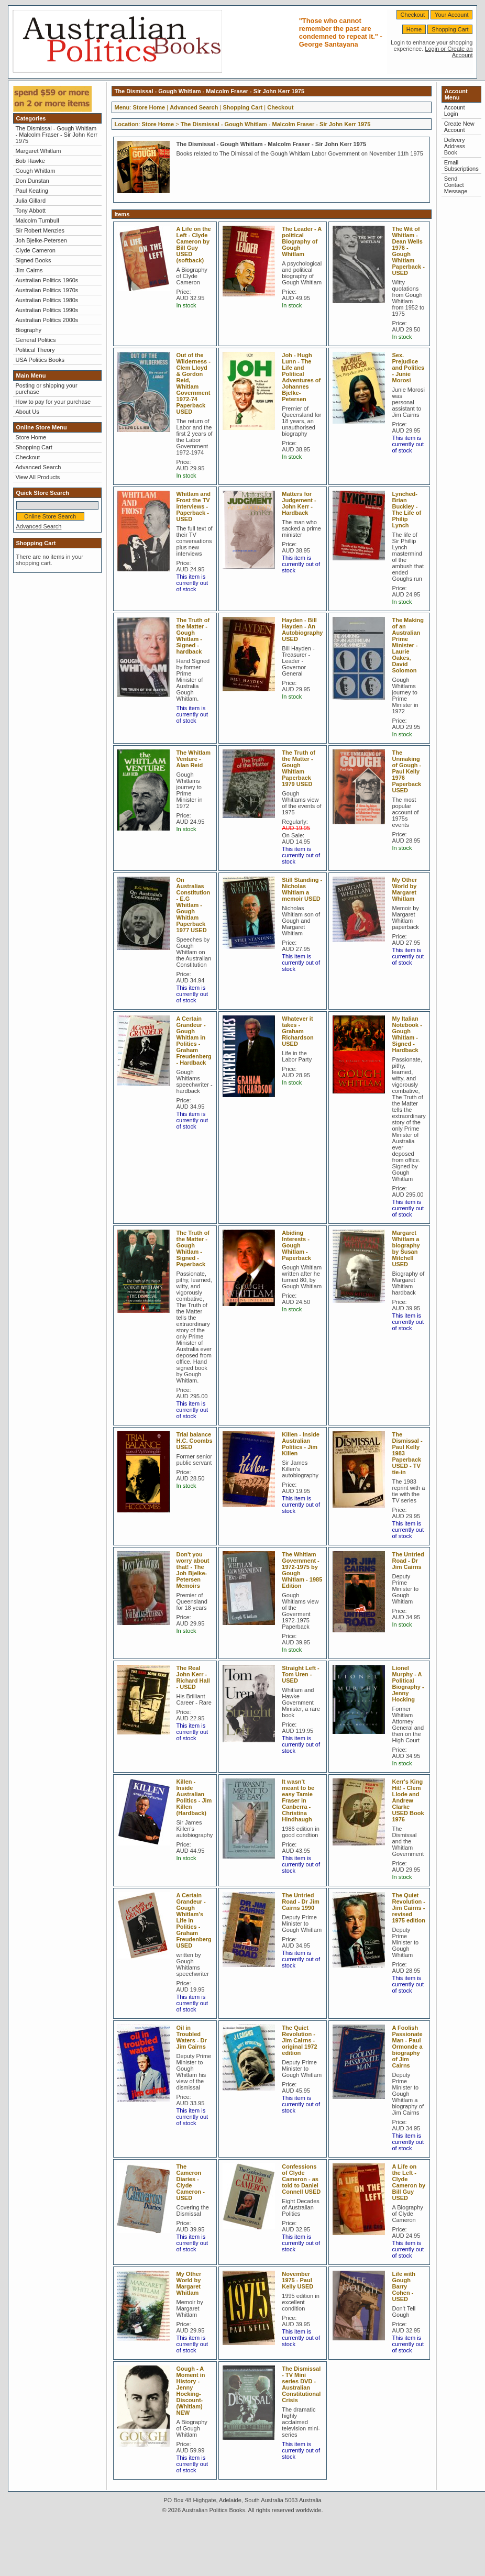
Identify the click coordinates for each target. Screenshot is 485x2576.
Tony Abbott (31, 210)
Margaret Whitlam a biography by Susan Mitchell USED (406, 1248)
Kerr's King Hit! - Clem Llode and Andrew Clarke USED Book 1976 (408, 1800)
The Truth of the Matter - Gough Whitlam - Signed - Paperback (193, 1248)
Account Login (454, 110)
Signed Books (33, 260)
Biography (29, 330)
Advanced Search (38, 467)
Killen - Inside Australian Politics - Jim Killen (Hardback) (194, 1797)
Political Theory (35, 350)
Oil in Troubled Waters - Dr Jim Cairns (192, 2037)
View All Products (38, 477)
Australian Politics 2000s (47, 320)
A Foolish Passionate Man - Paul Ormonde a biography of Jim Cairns (407, 2047)
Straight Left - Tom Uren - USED (300, 1674)
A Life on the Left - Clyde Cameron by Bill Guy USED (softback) (194, 244)
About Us (27, 411)
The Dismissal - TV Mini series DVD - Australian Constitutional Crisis (301, 2384)
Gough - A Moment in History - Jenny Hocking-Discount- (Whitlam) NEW (191, 2390)
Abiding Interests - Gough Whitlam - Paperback (296, 1245)
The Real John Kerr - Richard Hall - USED (193, 1677)
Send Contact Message (456, 184)
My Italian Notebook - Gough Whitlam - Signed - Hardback (407, 1034)
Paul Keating (32, 190)
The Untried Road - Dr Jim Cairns (408, 1560)
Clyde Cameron (36, 250)
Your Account (451, 15)
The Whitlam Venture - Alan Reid (194, 758)
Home (414, 29)
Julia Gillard (31, 200)
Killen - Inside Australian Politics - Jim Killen (300, 1443)
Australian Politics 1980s (47, 300)
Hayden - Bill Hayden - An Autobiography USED (302, 629)
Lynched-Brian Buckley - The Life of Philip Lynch (406, 509)
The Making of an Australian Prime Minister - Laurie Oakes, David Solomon (408, 645)
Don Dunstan (32, 181)
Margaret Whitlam (38, 151)
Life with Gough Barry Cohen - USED (403, 2286)
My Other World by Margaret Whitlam (404, 889)
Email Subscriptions (461, 165)
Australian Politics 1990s (47, 310)
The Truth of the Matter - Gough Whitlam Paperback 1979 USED (298, 768)
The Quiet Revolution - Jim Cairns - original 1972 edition (299, 2040)
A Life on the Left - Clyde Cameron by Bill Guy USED (408, 2182)
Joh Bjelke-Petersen (41, 240)
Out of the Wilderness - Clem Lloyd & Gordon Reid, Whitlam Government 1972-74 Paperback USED (194, 383)
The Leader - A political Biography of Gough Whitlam (302, 241)
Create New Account (459, 126)
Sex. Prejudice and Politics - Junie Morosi (408, 367)
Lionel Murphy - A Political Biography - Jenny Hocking (408, 1683)
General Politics (36, 340)
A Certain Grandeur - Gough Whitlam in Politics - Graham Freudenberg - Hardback (194, 1040)
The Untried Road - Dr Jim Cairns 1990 (300, 1901)
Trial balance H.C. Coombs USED (195, 1440)
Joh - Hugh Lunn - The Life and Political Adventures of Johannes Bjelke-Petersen (301, 377)
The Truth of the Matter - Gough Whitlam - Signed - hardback (193, 636)
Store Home (31, 437)
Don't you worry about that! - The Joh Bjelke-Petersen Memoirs (193, 1570)
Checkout (413, 15)
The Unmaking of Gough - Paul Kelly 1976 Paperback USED (406, 771)
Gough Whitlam (36, 171)
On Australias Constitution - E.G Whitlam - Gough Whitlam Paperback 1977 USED (194, 905)
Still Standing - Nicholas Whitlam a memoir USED (302, 889)
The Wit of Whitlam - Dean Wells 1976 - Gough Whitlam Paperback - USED (408, 251)
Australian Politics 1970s (47, 290)
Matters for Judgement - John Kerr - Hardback (299, 503)
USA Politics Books (40, 360)
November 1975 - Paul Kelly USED (297, 2280)
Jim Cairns (29, 270)
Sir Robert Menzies (40, 230)
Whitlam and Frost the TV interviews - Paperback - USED (194, 506)
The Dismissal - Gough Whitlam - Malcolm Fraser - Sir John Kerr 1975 (56, 134)
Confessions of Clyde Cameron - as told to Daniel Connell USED (301, 2179)
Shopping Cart (450, 29)
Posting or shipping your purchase (47, 388)
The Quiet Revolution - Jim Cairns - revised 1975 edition (408, 1907)
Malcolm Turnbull (37, 220)
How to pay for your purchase (53, 402)
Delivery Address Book (454, 146)
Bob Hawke (30, 161)
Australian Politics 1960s (47, 280)
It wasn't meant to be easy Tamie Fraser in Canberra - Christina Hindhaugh (298, 1800)
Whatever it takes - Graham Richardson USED (298, 1031)
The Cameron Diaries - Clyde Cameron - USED (191, 2182)
